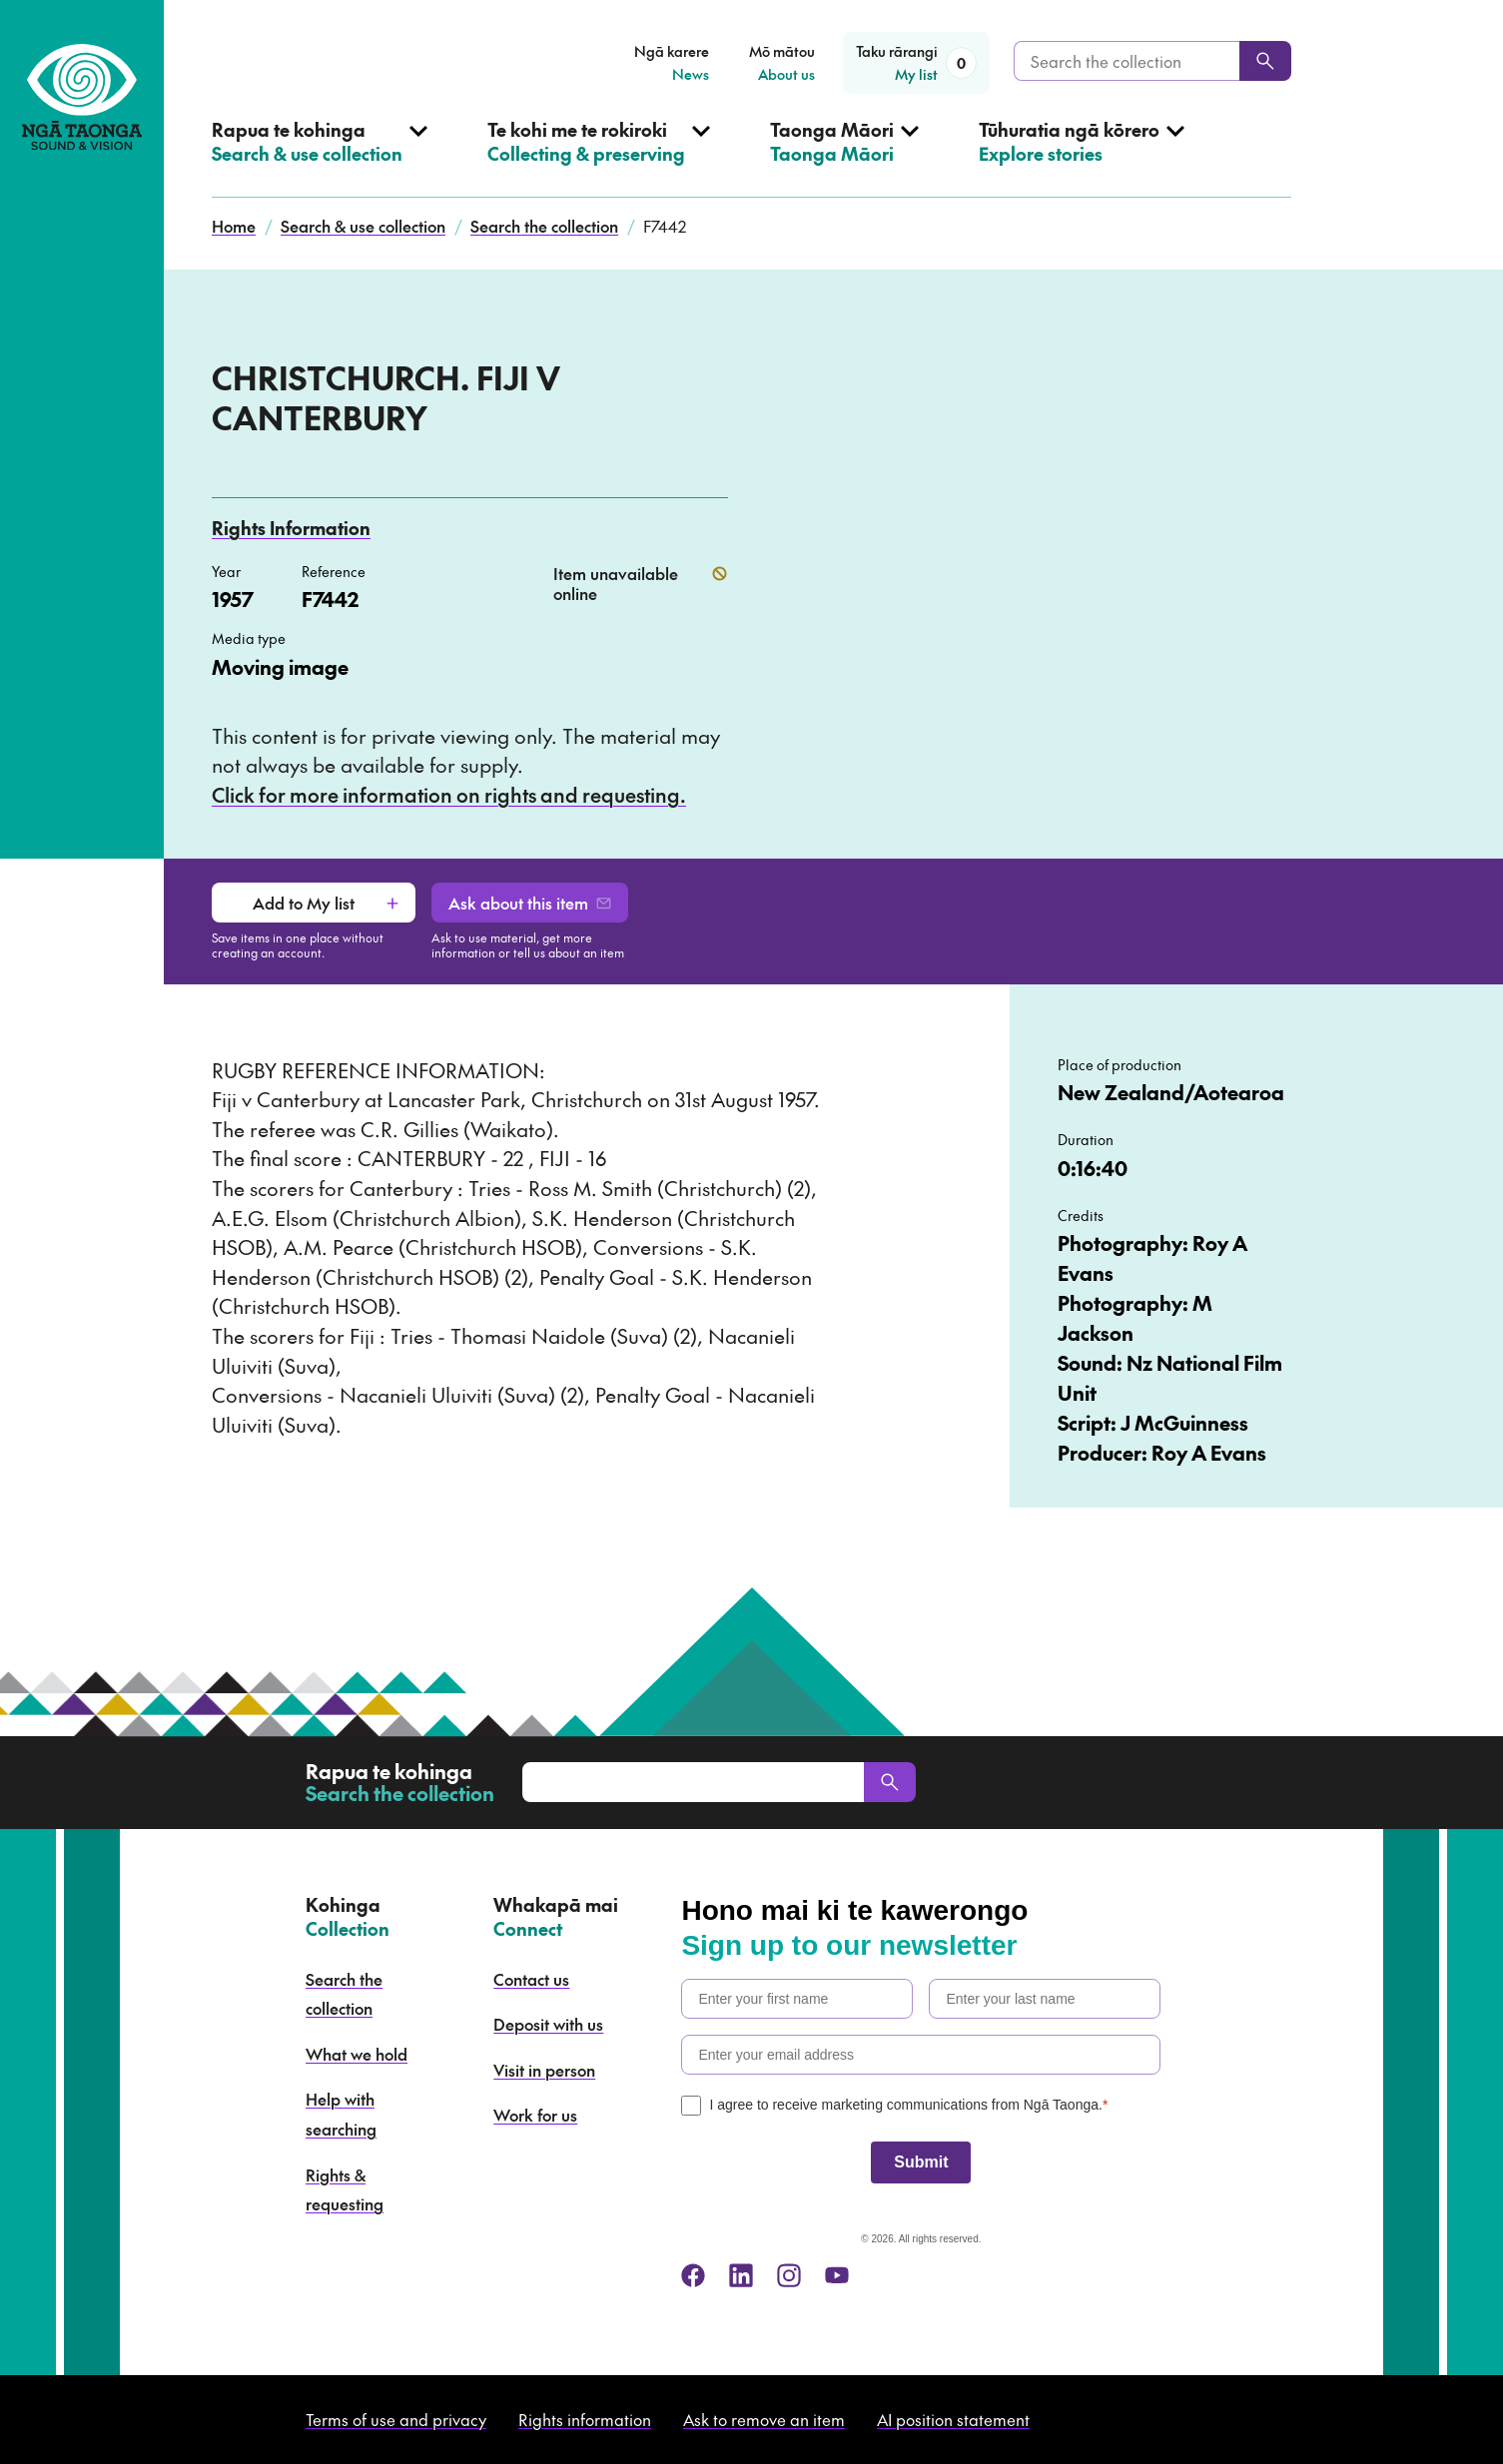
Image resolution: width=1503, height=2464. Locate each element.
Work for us (535, 2115)
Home (234, 226)
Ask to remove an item (764, 2419)
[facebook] (693, 2275)
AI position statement (953, 2419)
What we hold (356, 2054)
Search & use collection (363, 226)
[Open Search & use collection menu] (319, 158)
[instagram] (789, 2275)
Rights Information (291, 527)
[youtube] (837, 2275)
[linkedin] (741, 2275)
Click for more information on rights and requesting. (449, 795)
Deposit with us (548, 2024)
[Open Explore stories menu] (1081, 158)
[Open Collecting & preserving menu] (598, 158)
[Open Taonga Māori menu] (844, 158)
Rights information (584, 2419)
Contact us (531, 1979)
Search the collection (544, 226)
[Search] (1265, 61)
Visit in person (544, 2070)
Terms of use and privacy (396, 2419)
